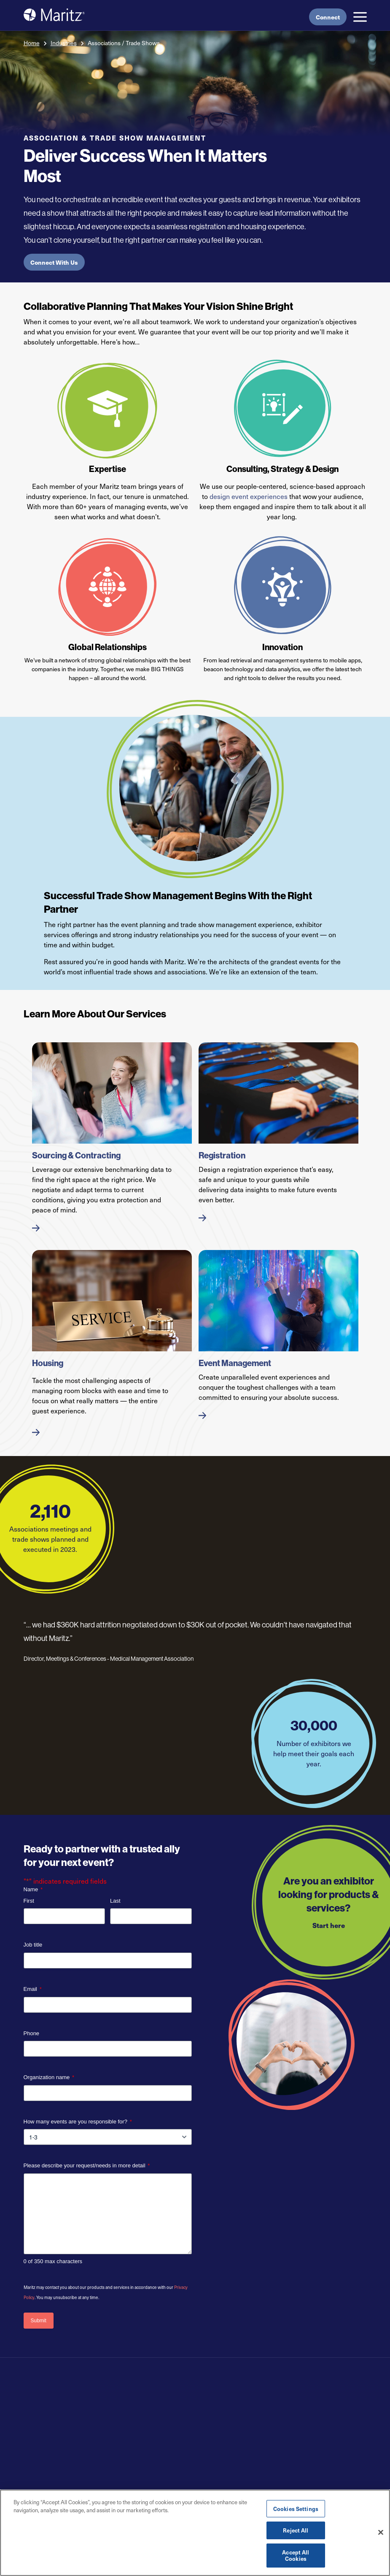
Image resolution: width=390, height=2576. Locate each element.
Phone (32, 2033)
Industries (64, 42)
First (29, 1901)
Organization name (49, 2077)
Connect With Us (54, 262)
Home (32, 42)
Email (33, 1989)
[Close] (380, 2532)
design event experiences (249, 496)
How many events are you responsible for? (78, 2122)
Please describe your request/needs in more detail (87, 2165)
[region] (195, 2532)
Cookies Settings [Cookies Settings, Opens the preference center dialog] (295, 2509)
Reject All (295, 2530)
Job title (33, 1944)
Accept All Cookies (295, 2555)
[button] (360, 17)
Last (115, 1901)
